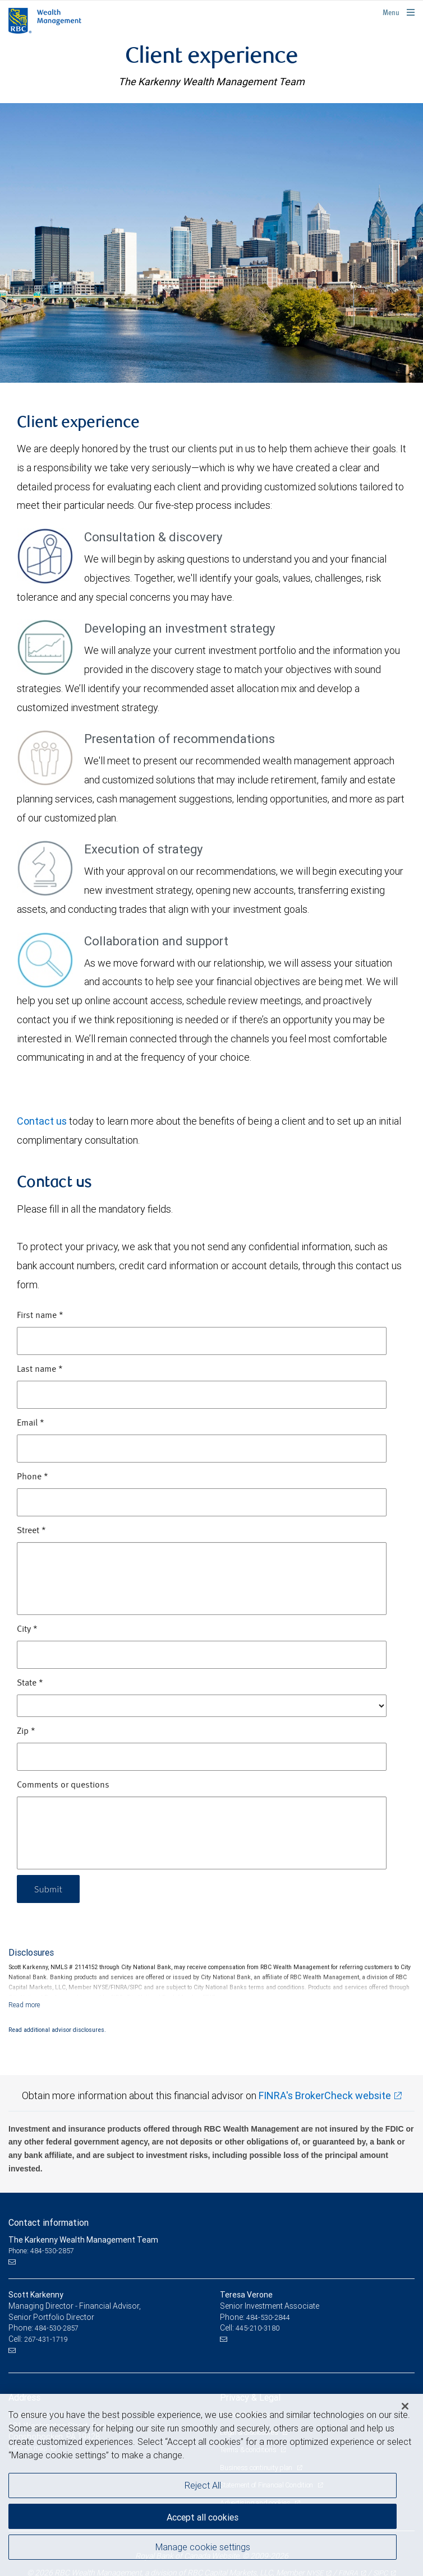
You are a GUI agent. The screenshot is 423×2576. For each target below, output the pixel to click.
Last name (40, 1369)
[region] (211, 2485)
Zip (26, 1731)
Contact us (42, 1121)
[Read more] (24, 2005)
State (30, 1683)
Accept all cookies (202, 2517)
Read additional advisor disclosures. (57, 2030)
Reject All (203, 2485)
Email (30, 1423)
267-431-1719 (46, 2339)
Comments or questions (63, 1785)
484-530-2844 (268, 2317)
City (27, 1629)
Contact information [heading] (48, 2222)
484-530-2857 (57, 2328)
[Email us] (13, 2262)
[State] (202, 1706)
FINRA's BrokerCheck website (325, 2095)
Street (31, 1530)
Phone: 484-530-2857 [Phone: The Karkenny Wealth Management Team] (41, 2250)
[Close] (405, 2406)
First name (40, 1315)
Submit (48, 1888)
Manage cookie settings (202, 2546)
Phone (32, 1477)
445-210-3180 (257, 2328)
